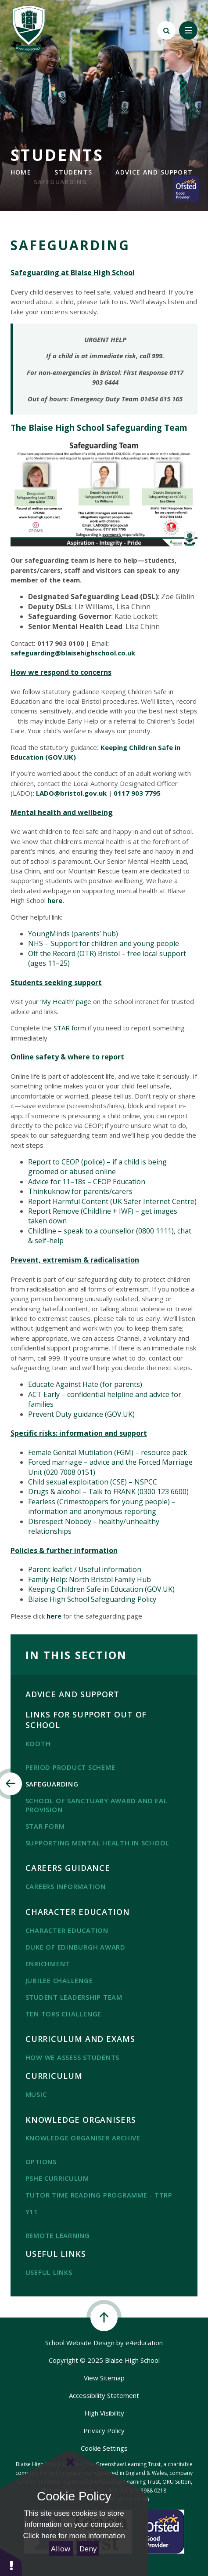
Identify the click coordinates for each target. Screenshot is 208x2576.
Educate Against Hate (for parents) (85, 1384)
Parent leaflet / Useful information (84, 1569)
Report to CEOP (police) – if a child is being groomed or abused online (97, 1166)
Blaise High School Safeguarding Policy (92, 1599)
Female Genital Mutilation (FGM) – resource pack (107, 1452)
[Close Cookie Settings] (70, 2462)
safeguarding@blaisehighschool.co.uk (73, 652)
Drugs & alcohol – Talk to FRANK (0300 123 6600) (108, 1491)
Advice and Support (154, 172)
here (54, 900)
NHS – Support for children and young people (103, 943)
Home (21, 172)
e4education (144, 2342)
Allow (60, 2548)
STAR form (70, 1027)
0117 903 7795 (137, 793)
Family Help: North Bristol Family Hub (89, 1579)
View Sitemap (104, 2377)
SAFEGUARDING (60, 182)
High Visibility (104, 2413)
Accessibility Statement (104, 2395)
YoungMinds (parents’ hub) (73, 934)
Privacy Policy (104, 2430)
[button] (11, 2561)
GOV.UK (159, 1589)
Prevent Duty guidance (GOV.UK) (81, 1414)
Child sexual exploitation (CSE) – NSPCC (92, 1482)
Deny (88, 2548)
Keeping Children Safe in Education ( (87, 1589)
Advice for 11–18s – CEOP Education (86, 1181)
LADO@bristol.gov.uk (71, 793)
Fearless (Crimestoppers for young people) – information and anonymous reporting (102, 1506)
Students (73, 172)
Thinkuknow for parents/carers (80, 1191)
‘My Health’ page (65, 1001)
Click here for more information (74, 2536)
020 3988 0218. (149, 2490)
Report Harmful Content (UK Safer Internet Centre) (112, 1201)
